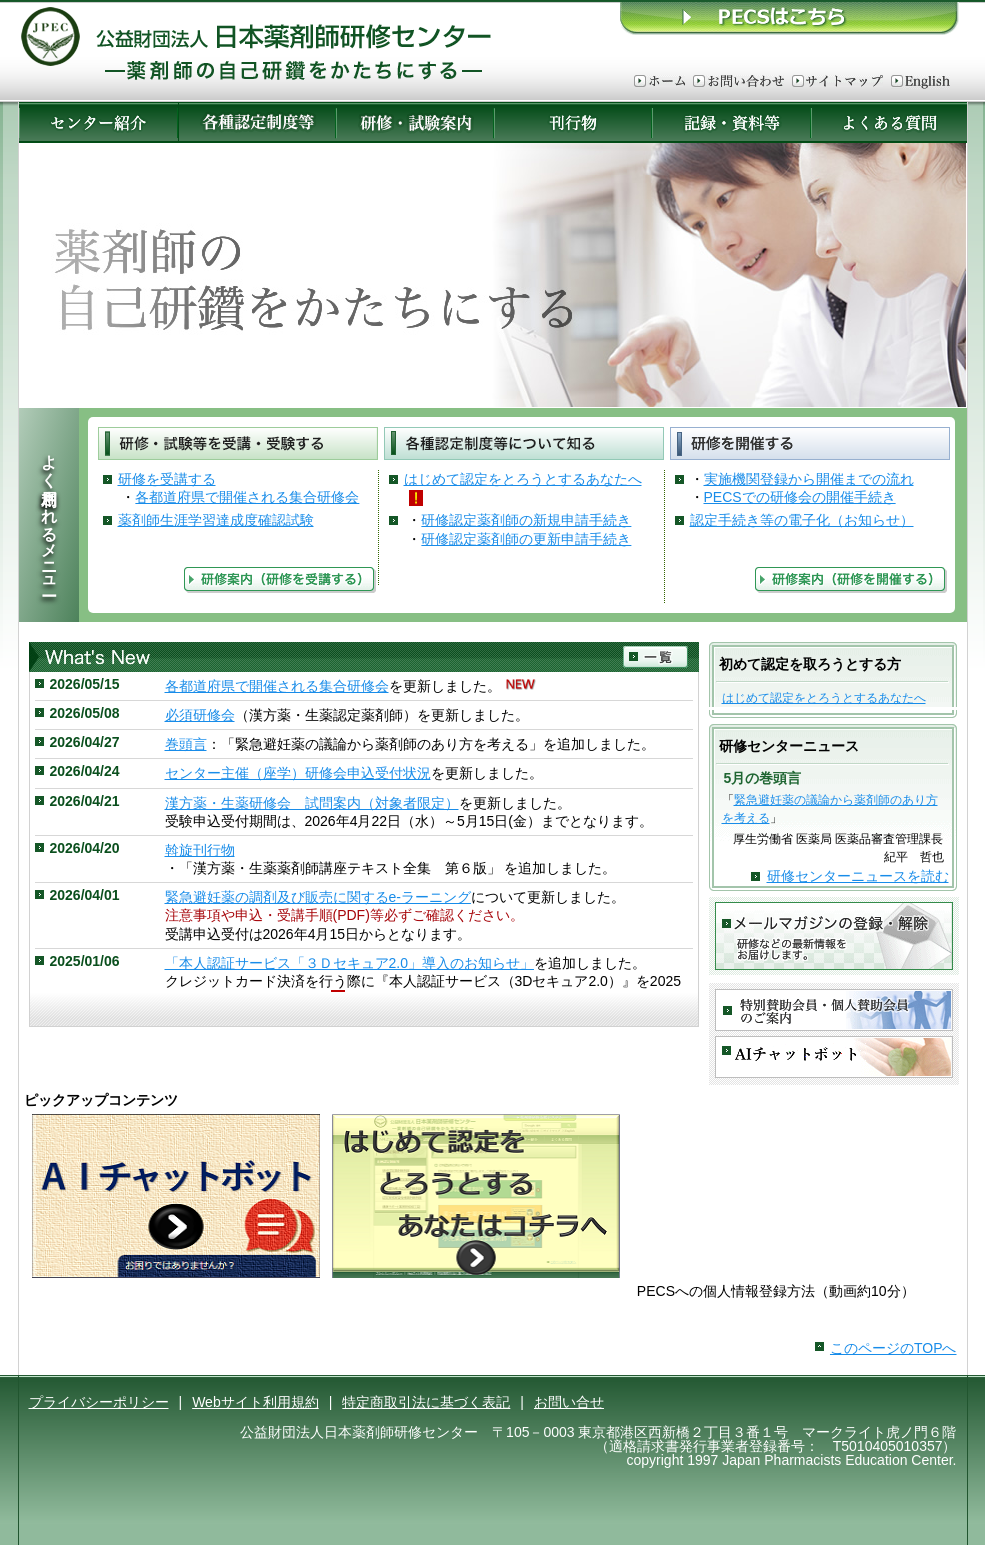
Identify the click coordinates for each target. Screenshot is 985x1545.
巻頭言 (186, 744)
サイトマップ (837, 82)
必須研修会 (200, 715)
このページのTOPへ (893, 1348)
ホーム (659, 82)
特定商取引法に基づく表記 (426, 1402)
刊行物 (573, 122)
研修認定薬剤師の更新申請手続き (526, 539)
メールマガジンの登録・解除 (834, 936)
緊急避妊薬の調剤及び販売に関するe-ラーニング (318, 897)
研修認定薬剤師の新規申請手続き (526, 520)
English (920, 82)
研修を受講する (167, 479)
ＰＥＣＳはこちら (790, 17)
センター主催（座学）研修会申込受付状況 (298, 773)
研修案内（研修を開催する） (851, 580)
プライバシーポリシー (99, 1402)
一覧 (656, 657)
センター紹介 (98, 122)
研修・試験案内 (415, 122)
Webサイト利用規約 (255, 1402)
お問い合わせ (738, 82)
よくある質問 (890, 122)
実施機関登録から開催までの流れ (809, 479)
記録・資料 (731, 122)
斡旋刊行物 (200, 850)
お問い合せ (569, 1402)
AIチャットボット (834, 1057)
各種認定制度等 (257, 122)
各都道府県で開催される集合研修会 (247, 497)
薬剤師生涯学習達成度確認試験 (216, 520)
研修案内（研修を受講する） (280, 580)
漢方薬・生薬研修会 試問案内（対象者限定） (312, 803)
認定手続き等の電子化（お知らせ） (802, 520)
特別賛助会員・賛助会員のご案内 (834, 1010)
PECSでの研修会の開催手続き (800, 497)
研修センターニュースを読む (858, 876)
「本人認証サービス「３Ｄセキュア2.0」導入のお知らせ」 (349, 963)
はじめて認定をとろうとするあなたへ (523, 479)
